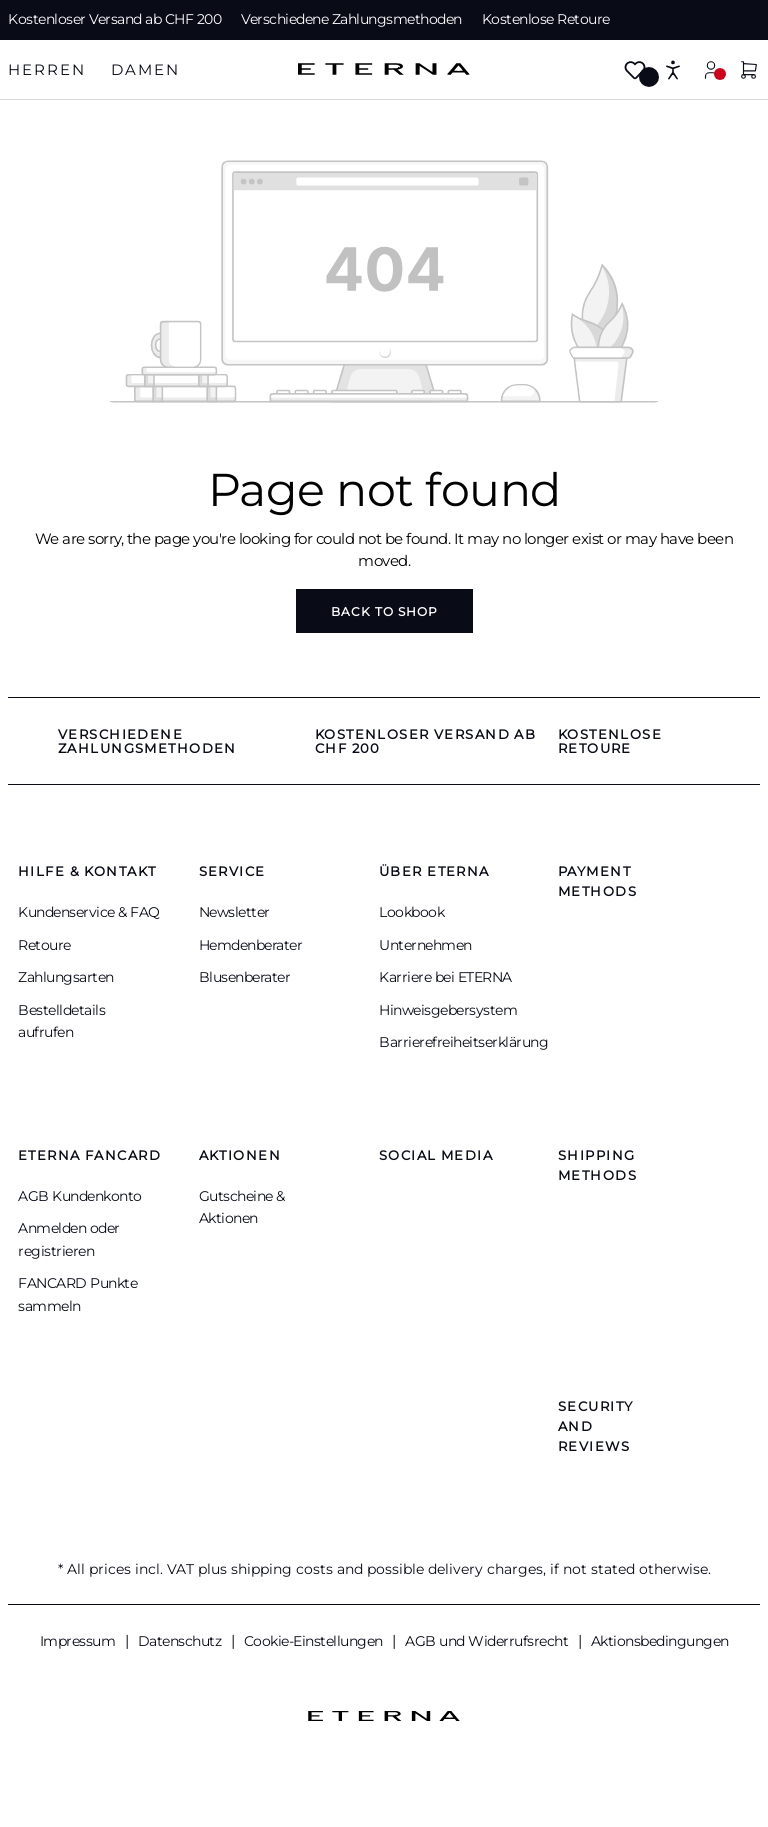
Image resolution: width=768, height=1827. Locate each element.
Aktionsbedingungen (660, 1641)
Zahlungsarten (66, 977)
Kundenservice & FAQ (89, 912)
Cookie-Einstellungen (315, 1641)
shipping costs (282, 1569)
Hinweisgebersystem (448, 1010)
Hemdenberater (251, 945)
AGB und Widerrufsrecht (488, 1641)
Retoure (44, 945)
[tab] (47, 70)
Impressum (79, 1641)
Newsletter (234, 912)
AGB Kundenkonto (80, 1196)
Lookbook (411, 912)
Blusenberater (245, 977)
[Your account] (711, 69)
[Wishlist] (635, 71)
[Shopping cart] (749, 71)
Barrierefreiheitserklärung (463, 1042)
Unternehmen (425, 945)
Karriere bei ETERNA (445, 977)
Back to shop (384, 611)
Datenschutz (181, 1641)
